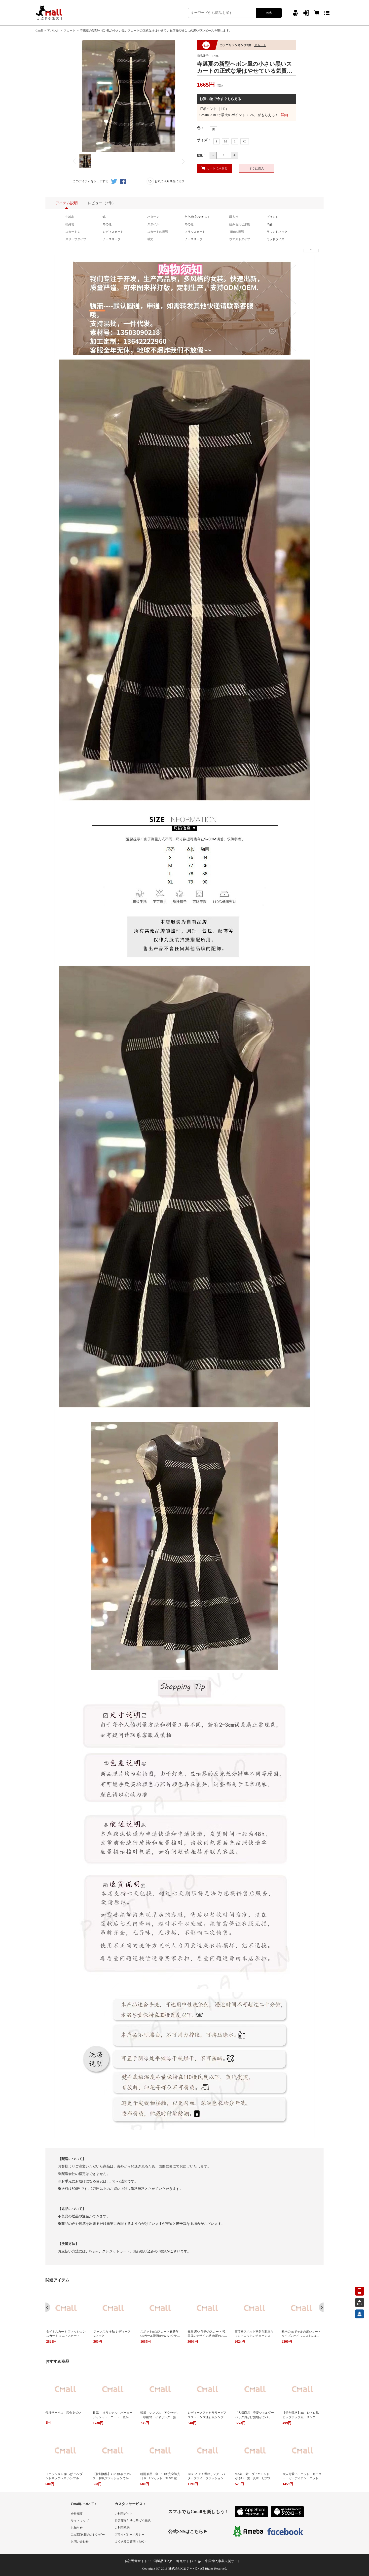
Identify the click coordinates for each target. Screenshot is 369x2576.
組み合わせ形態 (239, 224)
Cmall (39, 30)
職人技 (233, 217)
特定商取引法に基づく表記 (132, 2520)
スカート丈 (72, 232)
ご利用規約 (122, 2527)
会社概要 (77, 2513)
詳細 (284, 115)
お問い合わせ (80, 2541)
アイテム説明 (66, 205)
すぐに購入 (256, 168)
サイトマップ (80, 2520)
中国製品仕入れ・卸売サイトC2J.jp (175, 2561)
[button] (321, 2307)
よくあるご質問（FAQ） (131, 2541)
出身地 (69, 224)
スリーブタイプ (75, 239)
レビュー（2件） (102, 203)
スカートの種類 (157, 232)
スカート (69, 30)
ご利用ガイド (124, 2513)
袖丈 (150, 239)
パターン (153, 217)
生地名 (69, 217)
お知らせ (77, 2527)
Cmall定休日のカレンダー (88, 2534)
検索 (269, 13)
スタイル (153, 224)
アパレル (53, 30)
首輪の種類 (236, 232)
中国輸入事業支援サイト (223, 2561)
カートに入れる (214, 168)
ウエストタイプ (239, 239)
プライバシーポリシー (130, 2534)
